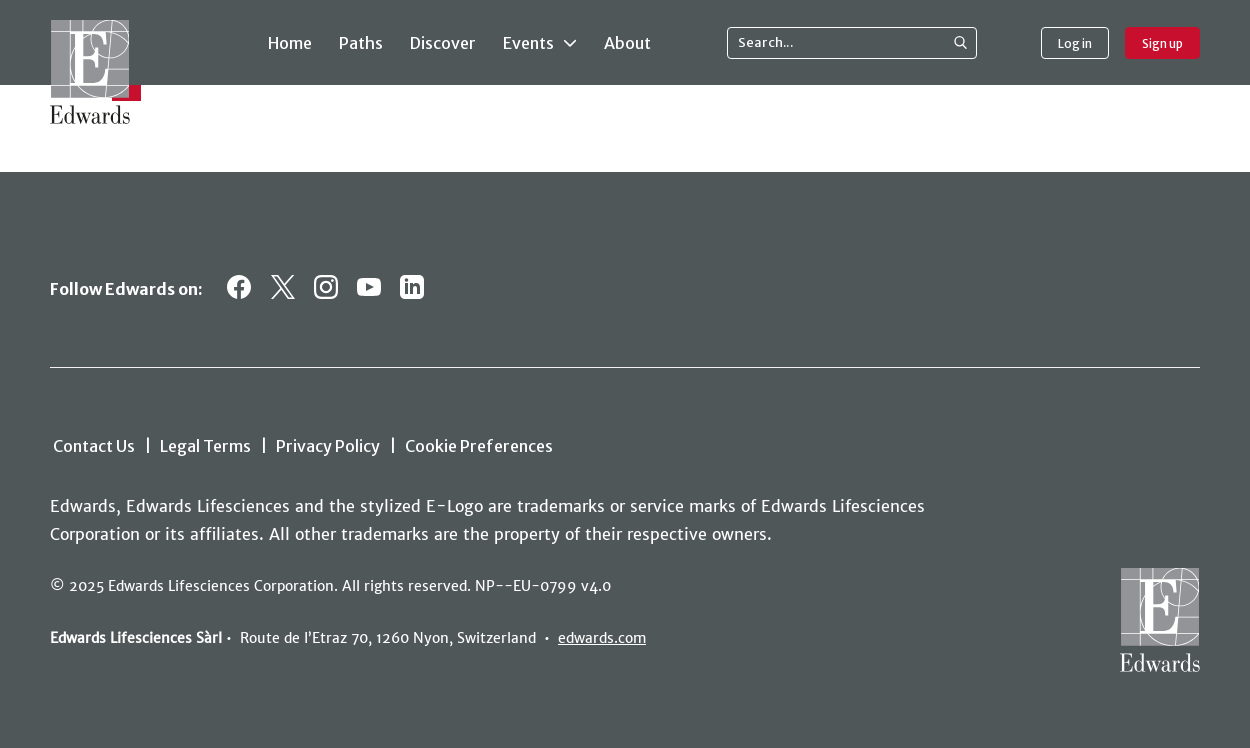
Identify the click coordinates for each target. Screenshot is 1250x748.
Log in (1075, 43)
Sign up (1162, 43)
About (627, 43)
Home (290, 43)
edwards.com (602, 638)
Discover (443, 43)
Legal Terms (205, 446)
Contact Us (94, 446)
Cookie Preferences (479, 446)
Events (540, 42)
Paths (361, 43)
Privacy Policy (328, 446)
